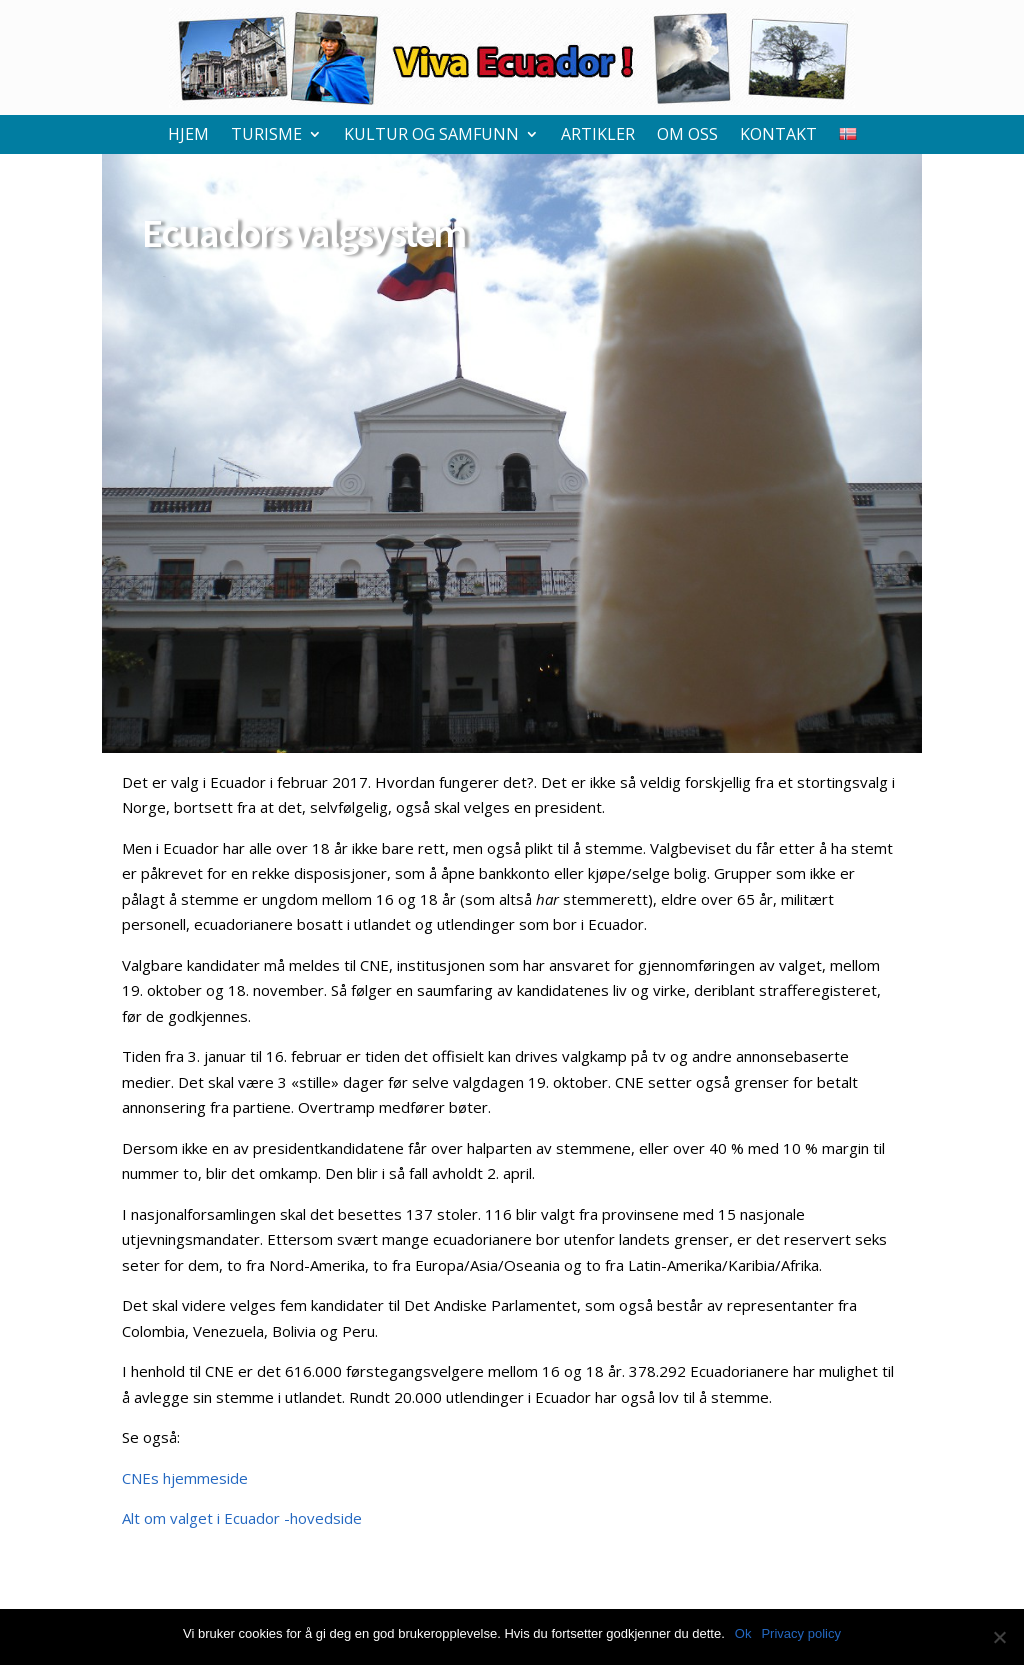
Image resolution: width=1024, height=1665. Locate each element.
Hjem (188, 136)
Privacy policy (800, 1633)
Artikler (598, 136)
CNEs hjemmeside (185, 1478)
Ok (743, 1633)
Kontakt (778, 136)
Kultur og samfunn (431, 136)
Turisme (266, 136)
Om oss (687, 136)
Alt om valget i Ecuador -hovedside (242, 1518)
